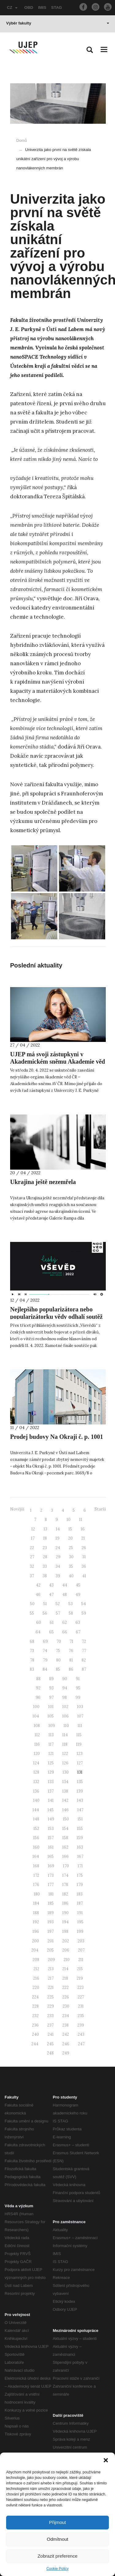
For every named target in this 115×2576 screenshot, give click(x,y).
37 (32, 1575)
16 (83, 1529)
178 (65, 1884)
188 (36, 1912)
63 (77, 1622)
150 (66, 1819)
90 (64, 1678)
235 (81, 2015)
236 (35, 2025)
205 (50, 1950)
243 (81, 2034)
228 (35, 2006)
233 (50, 2015)
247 (81, 2043)
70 (58, 1641)
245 (50, 2043)
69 (45, 1641)
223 (80, 1987)
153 (51, 1828)
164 (36, 1856)
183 (79, 1894)
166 (65, 1856)
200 (35, 1941)
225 (50, 1997)
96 (38, 1697)
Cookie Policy (57, 2569)
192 (36, 1922)
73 (32, 1650)
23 (45, 1547)
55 (32, 1613)
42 (38, 1585)
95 (78, 1688)
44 (64, 1585)
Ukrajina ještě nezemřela (43, 1182)
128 (36, 1772)
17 (33, 1538)
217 (51, 1978)
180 (37, 1894)
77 (84, 1650)
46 (38, 1594)
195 (80, 1922)
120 (37, 1753)
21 (83, 1538)
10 (69, 1519)
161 (51, 1847)
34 (58, 1566)
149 (51, 1819)
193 (51, 1922)
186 (65, 1903)
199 (80, 1931)
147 (80, 1809)
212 (36, 1968)
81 (71, 1660)
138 (65, 1791)
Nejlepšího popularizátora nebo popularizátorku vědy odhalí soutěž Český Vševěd (56, 1316)
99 (77, 1697)
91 (78, 1678)
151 (80, 1819)
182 (65, 1894)
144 (36, 1809)
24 (58, 1547)
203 (81, 1941)
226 (65, 1997)
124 (36, 1763)
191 (80, 1912)
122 (65, 1753)
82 (84, 1660)
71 (71, 1641)
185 (51, 1903)
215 (80, 1968)
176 (36, 1884)
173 (51, 1875)
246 (65, 2043)
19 (57, 1538)
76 (71, 1650)
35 (71, 1566)
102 (65, 1706)
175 (80, 1875)
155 (80, 1828)
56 (45, 1613)
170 (66, 1866)
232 (35, 2015)
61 (52, 1622)
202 (65, 1941)
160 (36, 1847)
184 (36, 1903)
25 (71, 1547)
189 (51, 1912)
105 (51, 1716)
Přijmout (57, 2522)
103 (80, 1706)
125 (51, 1763)
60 (38, 1622)
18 (45, 1538)
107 (80, 1716)
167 (80, 1856)
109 (51, 1725)
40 (71, 1575)
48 (64, 1594)
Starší (100, 1509)
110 (66, 1725)
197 (51, 1931)
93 (51, 1688)
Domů (21, 140)
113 (51, 1734)
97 (51, 1697)
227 (81, 1997)
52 (58, 1603)
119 (79, 1744)
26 (84, 1547)
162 (65, 1847)
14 (58, 1529)
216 (36, 1978)
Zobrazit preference (57, 2556)
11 (80, 1519)
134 (65, 1781)
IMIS (42, 7)
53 (70, 1603)
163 (80, 1847)
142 (65, 1800)
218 (65, 1978)
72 (84, 1641)
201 (51, 1941)
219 (80, 1978)
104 (36, 1716)
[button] (106, 2460)
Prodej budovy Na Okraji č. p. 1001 (56, 1436)
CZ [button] (12, 7)
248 (50, 2053)
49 (77, 1594)
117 (51, 1744)
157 (51, 1837)
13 (45, 1529)
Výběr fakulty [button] (57, 23)
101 (51, 1706)
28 (45, 1557)
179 (80, 1884)
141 (51, 1800)
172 (36, 1875)
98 (64, 1697)
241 (51, 2034)
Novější (17, 1509)
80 (58, 1660)
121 (51, 1753)
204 (34, 1950)
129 (51, 1772)
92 (38, 1688)
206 (65, 1950)
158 (65, 1837)
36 (84, 1566)
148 (36, 1819)
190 (65, 1912)
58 (71, 1613)
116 (37, 1744)
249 (65, 2053)
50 (32, 1603)
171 (80, 1866)
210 (66, 1959)
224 (35, 1997)
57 (58, 1613)
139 (80, 1791)
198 (65, 1931)
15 (70, 1529)
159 (80, 1837)
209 (51, 1959)
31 (84, 1557)
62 (64, 1622)
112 (37, 1734)
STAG (56, 7)
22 (32, 1547)
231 (81, 2006)
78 (32, 1660)
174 (65, 1875)
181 (51, 1894)
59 (84, 1613)
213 (51, 1968)
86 (71, 1669)
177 (51, 1884)
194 (65, 1922)
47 (51, 1594)
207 (81, 1950)
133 (51, 1781)
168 (36, 1866)
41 (84, 1575)
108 (37, 1725)
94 (64, 1688)
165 (51, 1856)
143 (80, 1800)
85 (58, 1669)
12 (33, 1529)
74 (45, 1650)
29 (58, 1557)
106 (65, 1716)
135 (80, 1781)
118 (64, 1744)
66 (64, 1632)
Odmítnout (57, 2539)
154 (65, 1828)
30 (71, 1557)
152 (36, 1828)
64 (38, 1632)
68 (32, 1641)
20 (70, 1538)
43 (51, 1585)
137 (51, 1791)
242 (65, 2034)
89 (51, 1678)
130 (66, 1772)
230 (66, 2006)
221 (51, 1987)
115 (79, 1734)
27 (32, 1557)
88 (38, 1678)
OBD (28, 7)
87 (84, 1669)
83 (32, 1669)
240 (35, 2034)
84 (45, 1669)
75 (58, 1650)
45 (78, 1585)
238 (65, 2025)
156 (36, 1837)
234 (65, 2015)
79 (45, 1660)
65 (51, 1632)
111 (80, 1725)
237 (50, 2025)
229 (50, 2006)
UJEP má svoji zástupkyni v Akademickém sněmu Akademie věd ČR (57, 1061)
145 (51, 1809)
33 (45, 1566)
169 (51, 1866)
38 (45, 1575)
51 (45, 1603)
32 (32, 1566)
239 (80, 2025)
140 (36, 1800)
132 (36, 1781)
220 (36, 1987)
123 (79, 1753)
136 (36, 1791)
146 (65, 1809)
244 (34, 2043)
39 (58, 1575)
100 (36, 1706)
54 (83, 1603)
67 (78, 1632)
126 (65, 1763)
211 (80, 1959)
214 (65, 1968)
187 (80, 1903)
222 (65, 1987)
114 (65, 1734)
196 (36, 1931)
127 (80, 1763)
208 (36, 1959)
